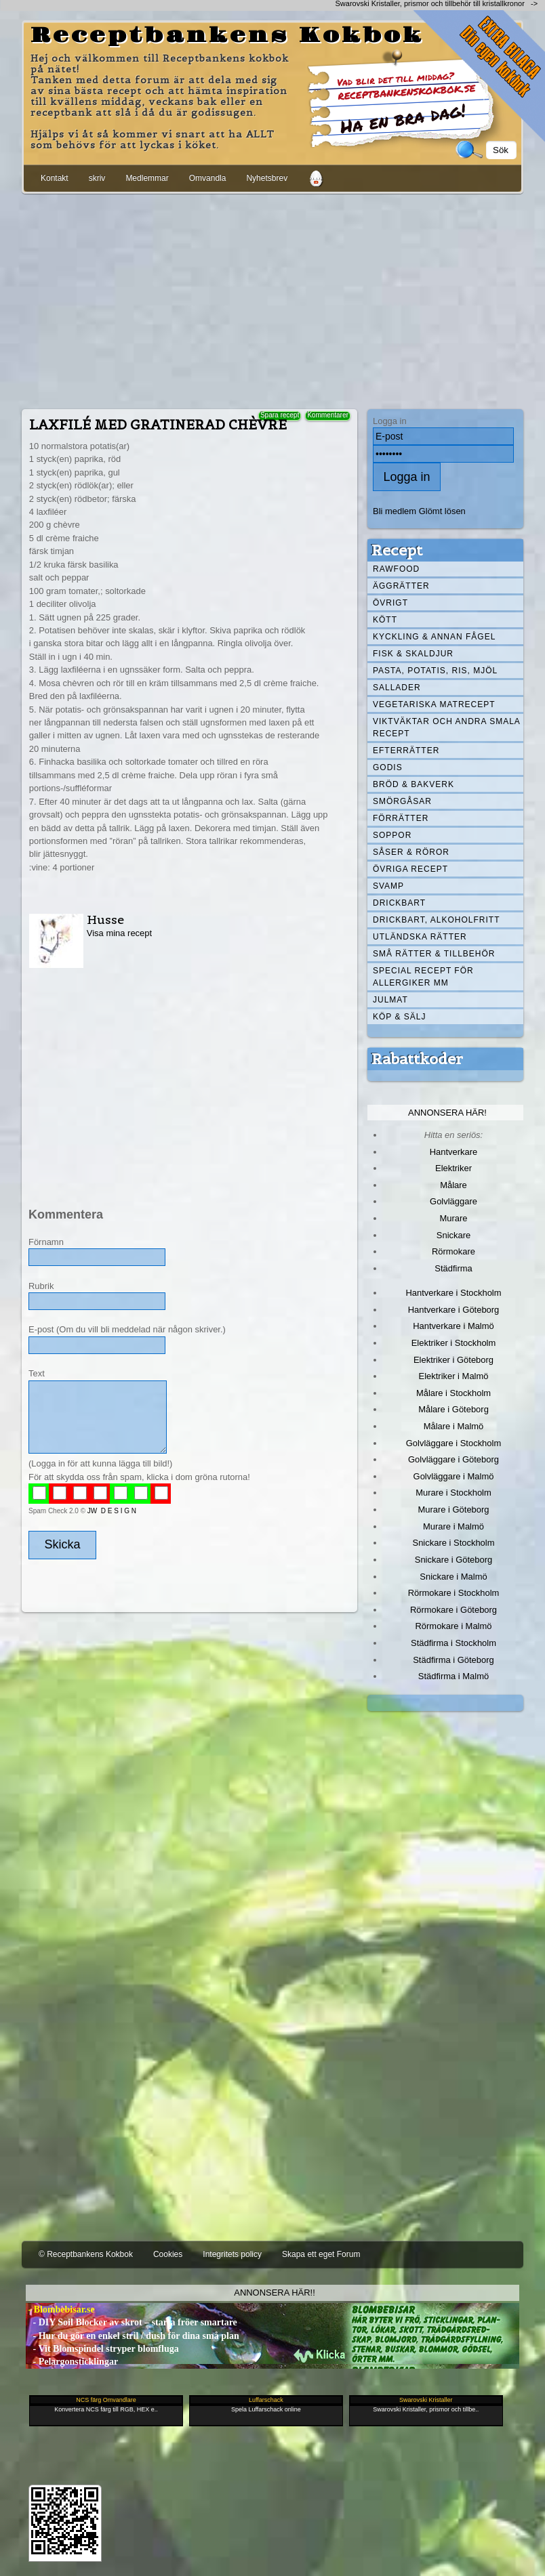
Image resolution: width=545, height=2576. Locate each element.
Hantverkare (454, 1152)
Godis (388, 767)
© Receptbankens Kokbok (86, 2254)
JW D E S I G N (111, 1511)
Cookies (167, 2254)
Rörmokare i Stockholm (454, 1593)
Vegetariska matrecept (434, 704)
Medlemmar (146, 178)
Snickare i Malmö (453, 1576)
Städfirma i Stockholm (453, 1643)
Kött (385, 620)
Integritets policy (232, 2254)
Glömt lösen (442, 511)
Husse (105, 919)
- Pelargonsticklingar (72, 2362)
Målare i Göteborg (453, 1409)
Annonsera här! (447, 1112)
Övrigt (390, 603)
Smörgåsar (402, 801)
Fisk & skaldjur (413, 653)
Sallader (397, 687)
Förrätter (400, 818)
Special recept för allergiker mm (423, 977)
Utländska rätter (420, 937)
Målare (453, 1185)
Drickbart (399, 903)
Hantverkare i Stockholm (453, 1293)
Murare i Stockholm (453, 1492)
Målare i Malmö (454, 1426)
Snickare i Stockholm (454, 1543)
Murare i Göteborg (453, 1509)
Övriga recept (410, 869)
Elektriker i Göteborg (453, 1360)
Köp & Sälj (399, 1016)
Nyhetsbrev (266, 178)
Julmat (390, 1000)
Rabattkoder (417, 1058)
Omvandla (207, 178)
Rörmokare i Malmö (453, 1626)
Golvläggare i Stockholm (453, 1443)
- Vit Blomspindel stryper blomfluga (102, 2349)
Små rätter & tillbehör (434, 953)
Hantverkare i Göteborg (454, 1310)
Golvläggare (453, 1201)
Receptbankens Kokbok (227, 36)
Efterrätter (406, 750)
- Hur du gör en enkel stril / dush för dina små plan (132, 2336)
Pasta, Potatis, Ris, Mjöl (435, 670)
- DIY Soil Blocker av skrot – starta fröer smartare (131, 2322)
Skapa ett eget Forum (321, 2254)
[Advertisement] (272, 299)
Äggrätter (401, 586)
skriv (97, 178)
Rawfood (396, 569)
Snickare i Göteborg (453, 1560)
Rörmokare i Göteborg (453, 1610)
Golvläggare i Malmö (453, 1476)
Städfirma (453, 1268)
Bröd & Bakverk (413, 784)
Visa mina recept (119, 933)
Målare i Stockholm (453, 1393)
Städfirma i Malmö (453, 1676)
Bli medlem (394, 511)
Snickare (453, 1235)
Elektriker (453, 1168)
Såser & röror (411, 852)
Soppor (392, 835)
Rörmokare (453, 1251)
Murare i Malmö (453, 1526)
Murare (453, 1218)
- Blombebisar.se (60, 2309)
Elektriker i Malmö (454, 1376)
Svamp (388, 886)
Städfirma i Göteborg (453, 1660)
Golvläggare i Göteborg (453, 1459)
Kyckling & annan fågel (434, 636)
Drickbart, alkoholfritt (436, 920)
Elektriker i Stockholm (453, 1343)
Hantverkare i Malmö (453, 1326)
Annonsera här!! (274, 2292)
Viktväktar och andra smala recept (447, 727)
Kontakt (54, 178)
